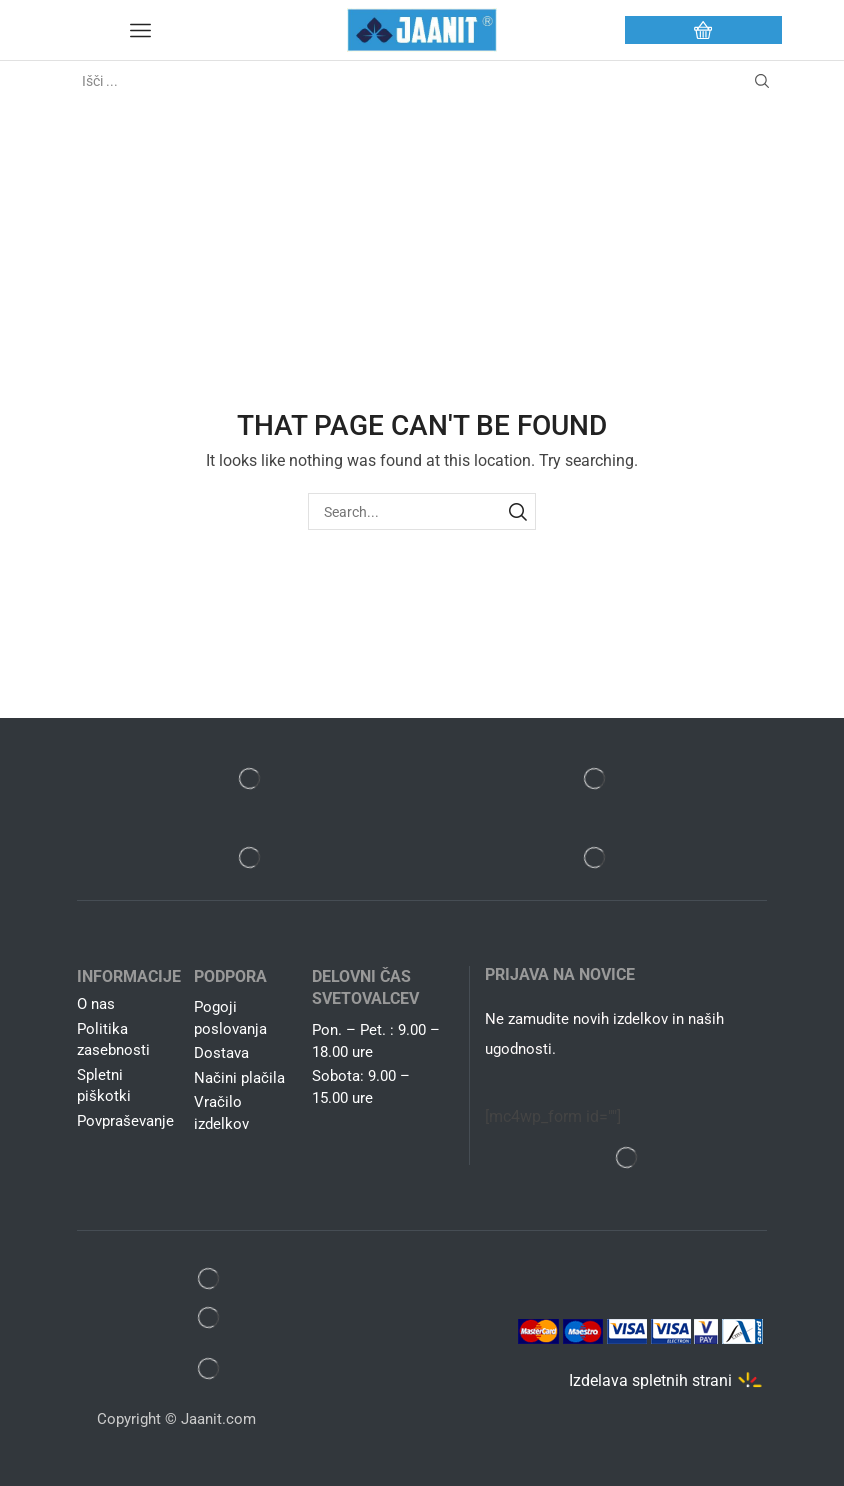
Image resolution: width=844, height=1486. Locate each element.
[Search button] (762, 81)
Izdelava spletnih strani (650, 1380)
